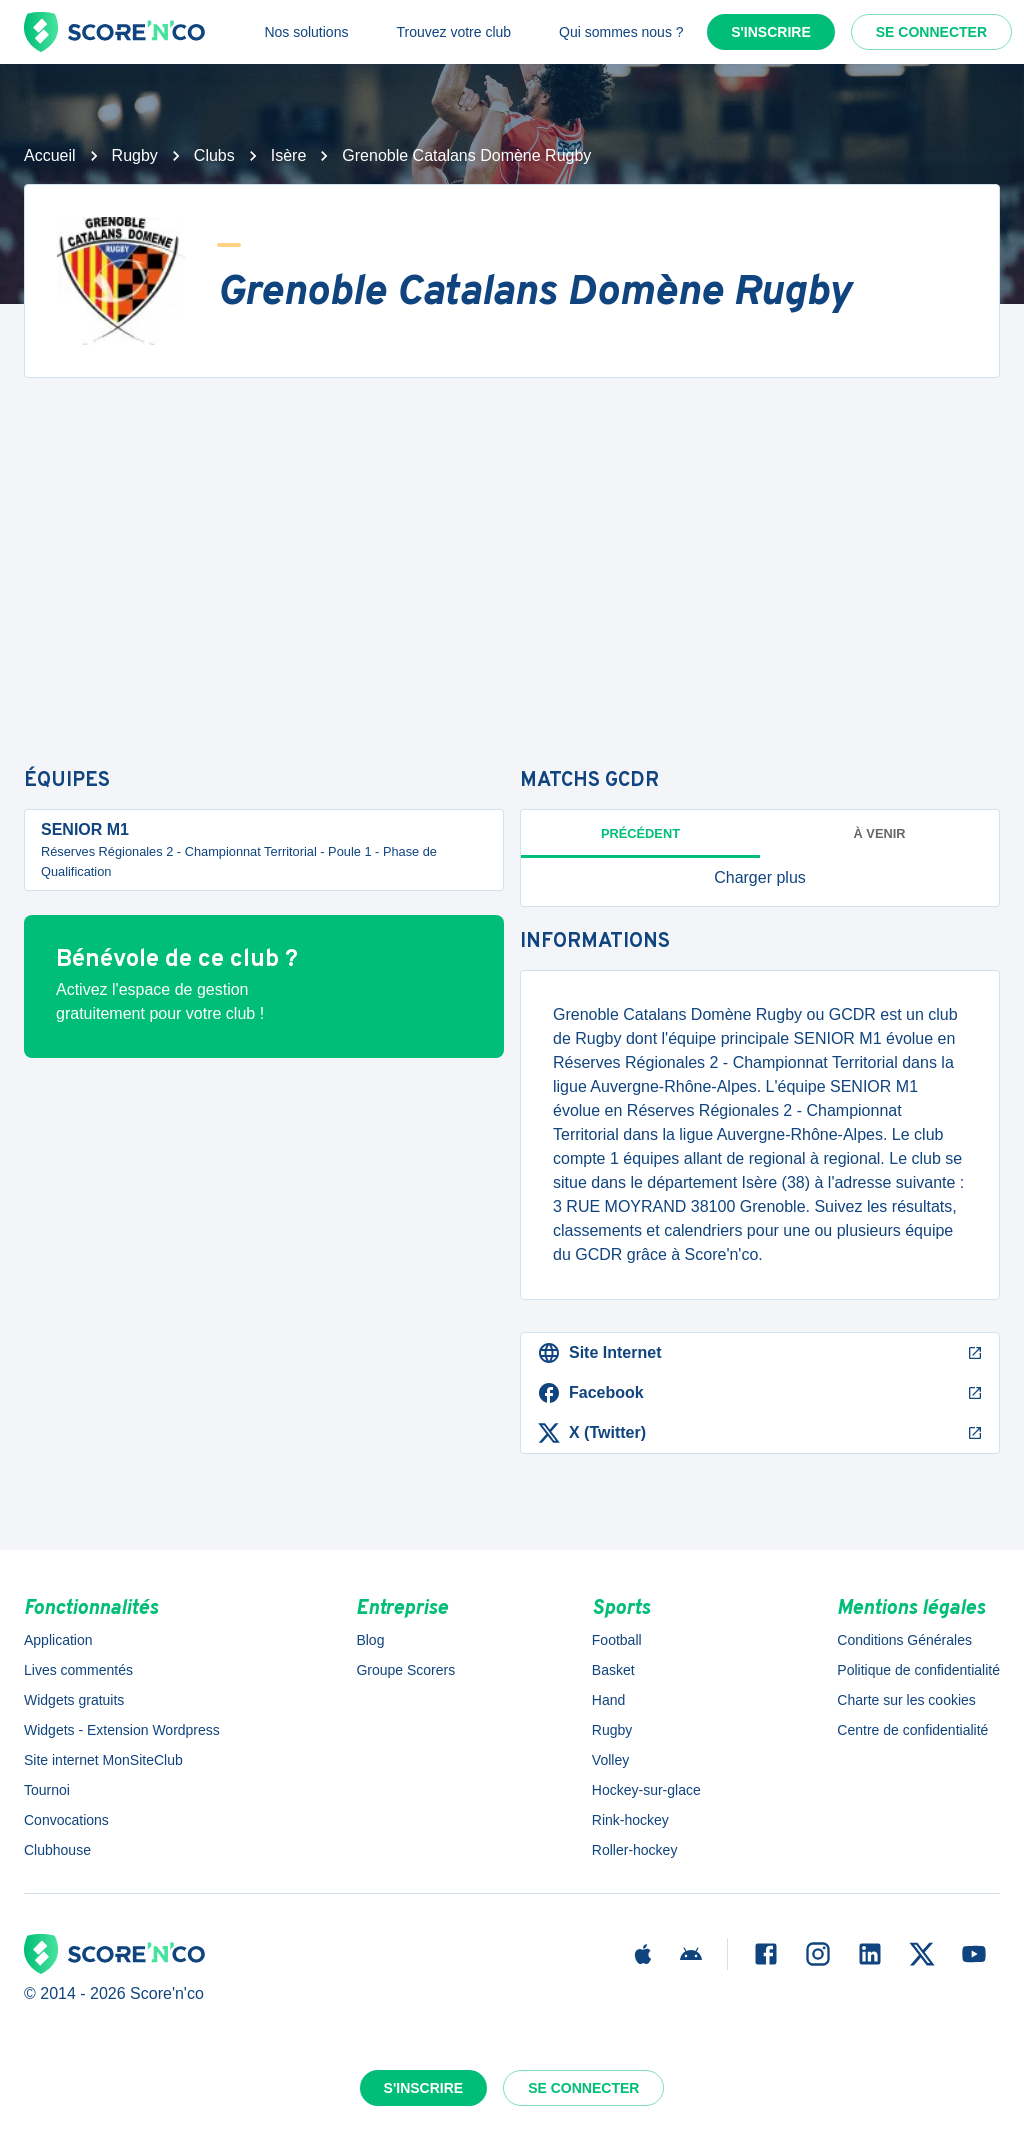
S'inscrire (771, 32)
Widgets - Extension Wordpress (122, 1730)
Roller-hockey (635, 1850)
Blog (370, 1640)
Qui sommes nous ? (621, 32)
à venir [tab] (880, 833)
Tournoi (47, 1790)
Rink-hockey (630, 1820)
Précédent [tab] (640, 833)
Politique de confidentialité (918, 1670)
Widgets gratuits (74, 1700)
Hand (608, 1700)
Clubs (214, 155)
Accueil (50, 155)
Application (58, 1640)
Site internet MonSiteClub (103, 1760)
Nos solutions (306, 32)
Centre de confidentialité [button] (912, 1730)
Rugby (135, 155)
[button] (760, 878)
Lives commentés (78, 1670)
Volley (610, 1760)
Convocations (66, 1820)
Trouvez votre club (453, 32)
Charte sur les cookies (906, 1700)
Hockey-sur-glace (646, 1790)
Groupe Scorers (405, 1670)
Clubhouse (57, 1850)
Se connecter (931, 32)
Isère (289, 155)
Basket (613, 1670)
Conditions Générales (904, 1640)
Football (617, 1640)
